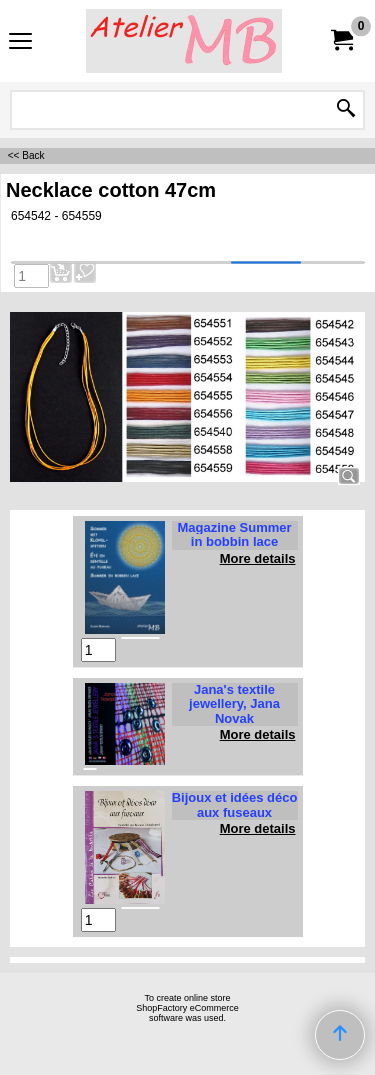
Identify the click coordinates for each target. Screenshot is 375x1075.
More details (258, 558)
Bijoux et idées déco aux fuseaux (235, 804)
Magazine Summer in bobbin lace (234, 534)
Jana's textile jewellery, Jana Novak (234, 704)
